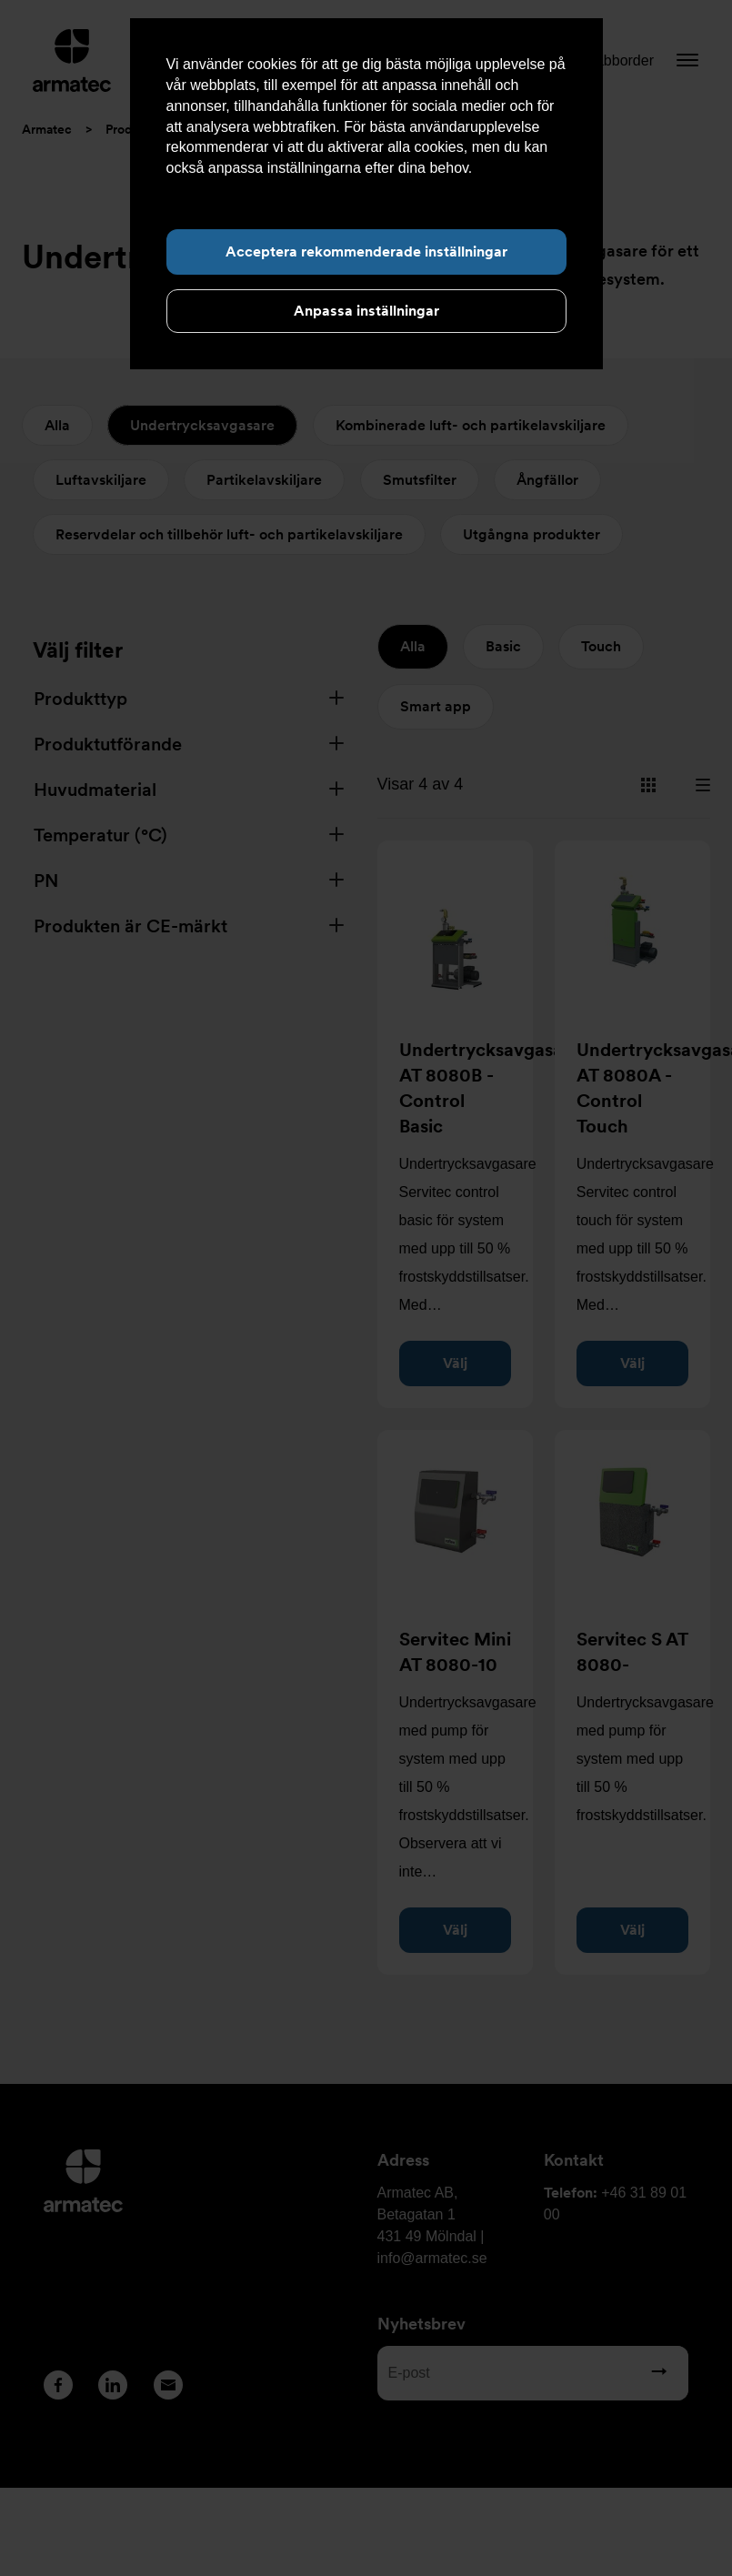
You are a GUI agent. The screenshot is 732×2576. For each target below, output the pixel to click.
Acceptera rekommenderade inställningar (366, 251)
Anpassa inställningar (366, 310)
